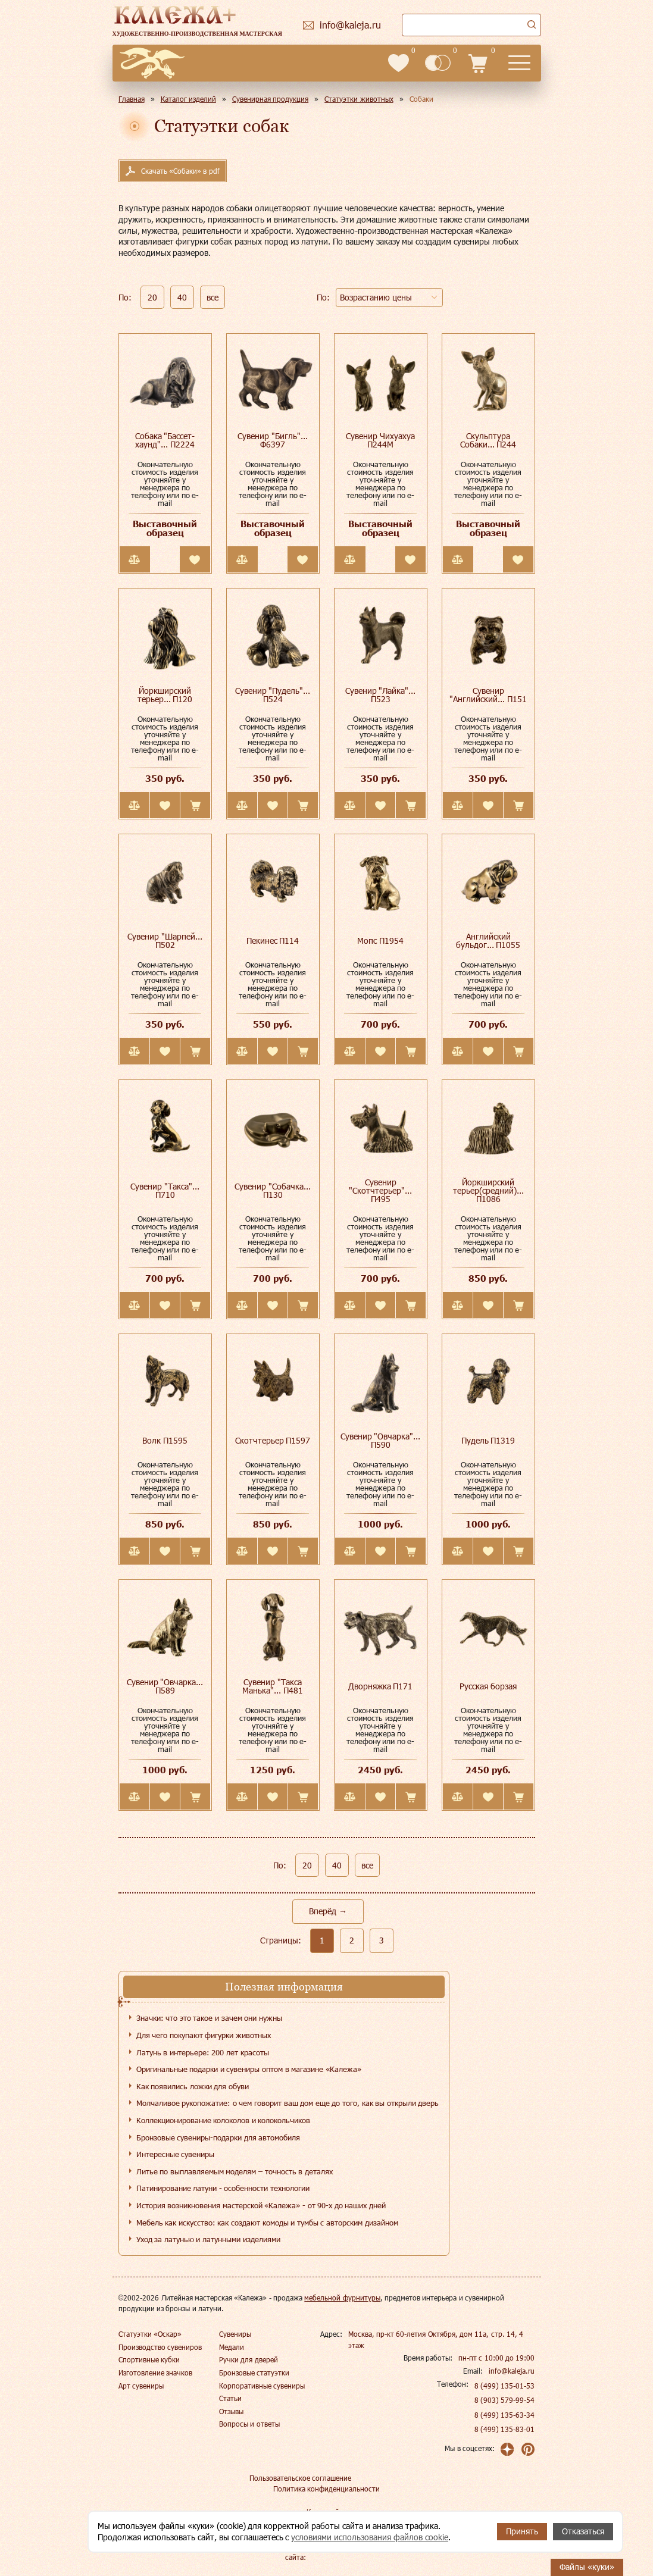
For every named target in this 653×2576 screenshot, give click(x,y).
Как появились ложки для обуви (192, 2086)
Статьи (230, 2398)
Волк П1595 (165, 1440)
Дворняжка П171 (380, 1686)
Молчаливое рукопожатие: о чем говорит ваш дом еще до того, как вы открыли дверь (287, 2103)
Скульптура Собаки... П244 (488, 440)
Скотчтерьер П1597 (273, 1440)
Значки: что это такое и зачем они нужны (209, 2018)
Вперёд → (328, 1911)
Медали (231, 2347)
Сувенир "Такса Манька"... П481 (272, 1686)
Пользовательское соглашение (300, 2478)
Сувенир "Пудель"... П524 (273, 695)
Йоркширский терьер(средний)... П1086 (488, 1190)
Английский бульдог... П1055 (488, 940)
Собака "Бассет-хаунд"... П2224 (165, 440)
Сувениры (235, 2334)
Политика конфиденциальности (326, 2488)
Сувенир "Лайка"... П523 (380, 695)
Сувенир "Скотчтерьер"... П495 (380, 1190)
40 (182, 297)
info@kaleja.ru (512, 2371)
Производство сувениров (160, 2347)
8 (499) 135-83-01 (504, 2429)
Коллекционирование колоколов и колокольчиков (223, 2120)
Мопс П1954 (380, 940)
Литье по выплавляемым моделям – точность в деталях (234, 2171)
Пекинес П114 (272, 940)
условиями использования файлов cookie (369, 2537)
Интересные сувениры (175, 2154)
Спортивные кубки (149, 2359)
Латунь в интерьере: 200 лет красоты (202, 2052)
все (212, 297)
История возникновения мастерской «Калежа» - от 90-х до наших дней (261, 2205)
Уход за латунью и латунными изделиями (208, 2239)
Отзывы (231, 2411)
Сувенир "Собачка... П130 (273, 1190)
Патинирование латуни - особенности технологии (223, 2188)
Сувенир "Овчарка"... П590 (380, 1440)
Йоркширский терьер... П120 (165, 695)
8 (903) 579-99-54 (504, 2400)
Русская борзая (488, 1686)
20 (152, 297)
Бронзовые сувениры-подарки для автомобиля (218, 2137)
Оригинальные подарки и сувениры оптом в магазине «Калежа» (248, 2069)
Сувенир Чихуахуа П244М (380, 440)
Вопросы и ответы (249, 2424)
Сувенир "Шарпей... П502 (164, 940)
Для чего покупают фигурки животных (203, 2035)
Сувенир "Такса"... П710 (164, 1190)
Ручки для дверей (248, 2359)
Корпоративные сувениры (262, 2385)
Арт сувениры (141, 2385)
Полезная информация (284, 1986)
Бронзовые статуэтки (254, 2372)
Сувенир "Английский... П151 (488, 695)
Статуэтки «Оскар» (150, 2334)
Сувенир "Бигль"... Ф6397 (273, 440)
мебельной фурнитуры (342, 2297)
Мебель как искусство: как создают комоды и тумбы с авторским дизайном (267, 2222)
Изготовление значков (155, 2372)
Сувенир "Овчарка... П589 (165, 1686)
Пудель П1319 (488, 1440)
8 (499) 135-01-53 (504, 2385)
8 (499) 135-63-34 (504, 2415)
